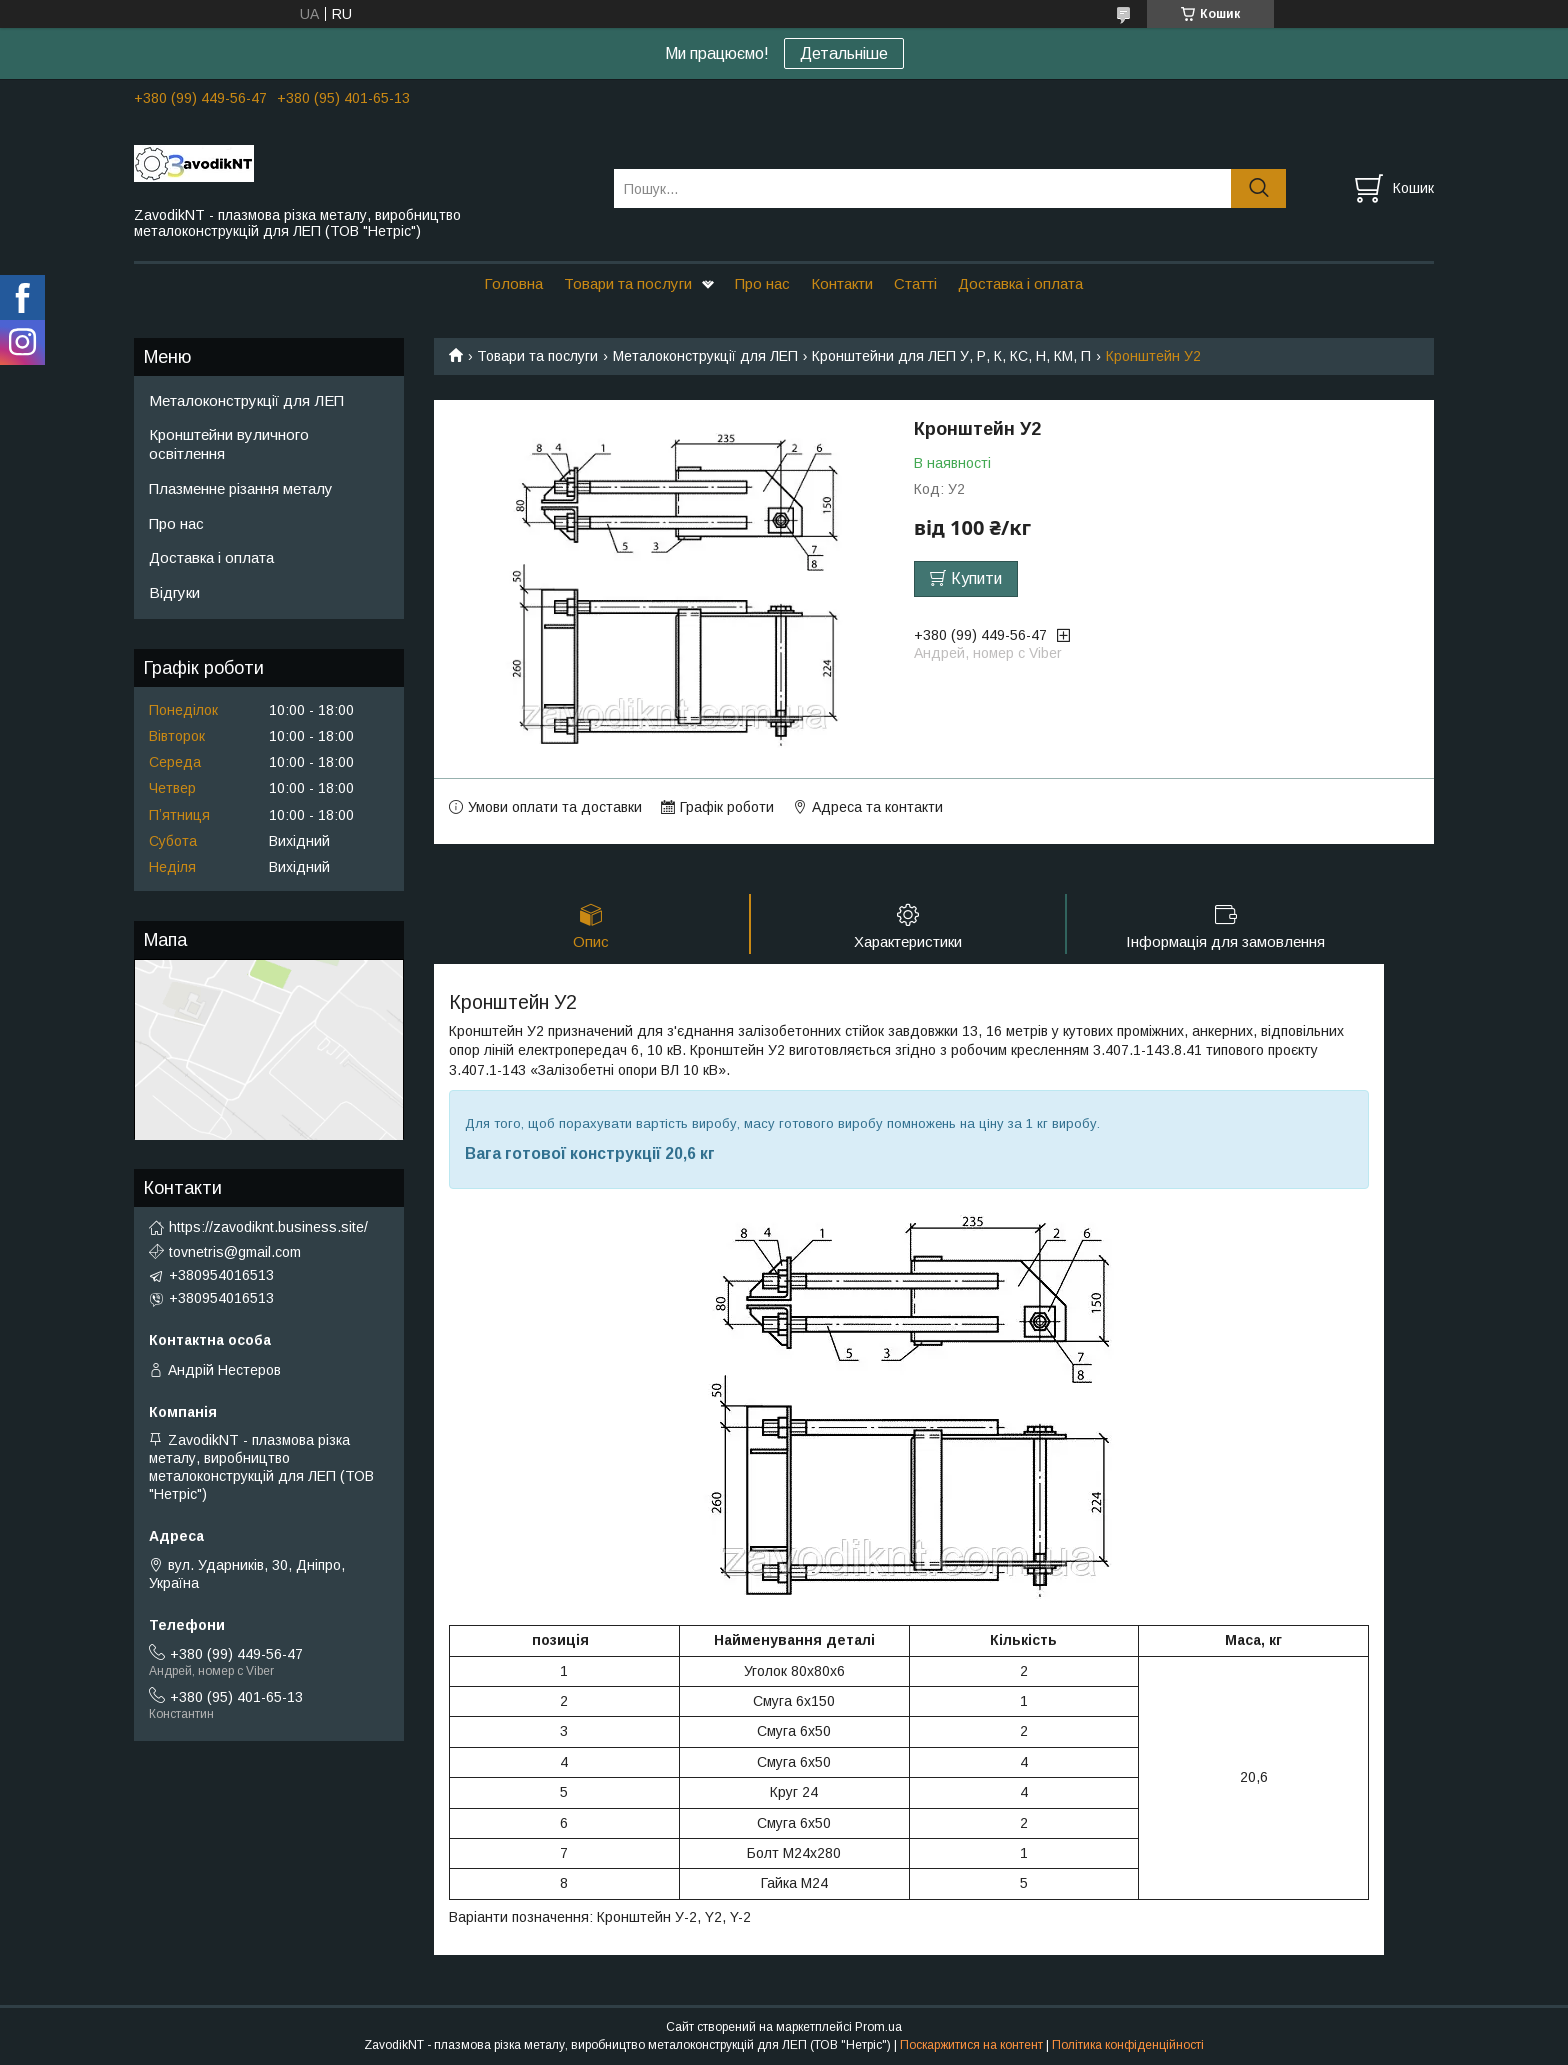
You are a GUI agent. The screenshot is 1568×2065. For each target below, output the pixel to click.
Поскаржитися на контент (971, 2046)
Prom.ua (878, 2028)
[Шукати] (1258, 188)
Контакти (842, 283)
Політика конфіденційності (1128, 2046)
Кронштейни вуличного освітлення (229, 444)
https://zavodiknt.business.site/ (268, 1227)
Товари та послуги (628, 283)
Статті (915, 283)
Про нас (762, 283)
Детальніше (844, 53)
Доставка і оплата (1020, 283)
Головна (513, 283)
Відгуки (174, 592)
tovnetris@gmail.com (235, 1252)
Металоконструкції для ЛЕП (705, 356)
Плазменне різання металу (241, 488)
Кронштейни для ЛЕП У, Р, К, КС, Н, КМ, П (951, 356)
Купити (976, 578)
